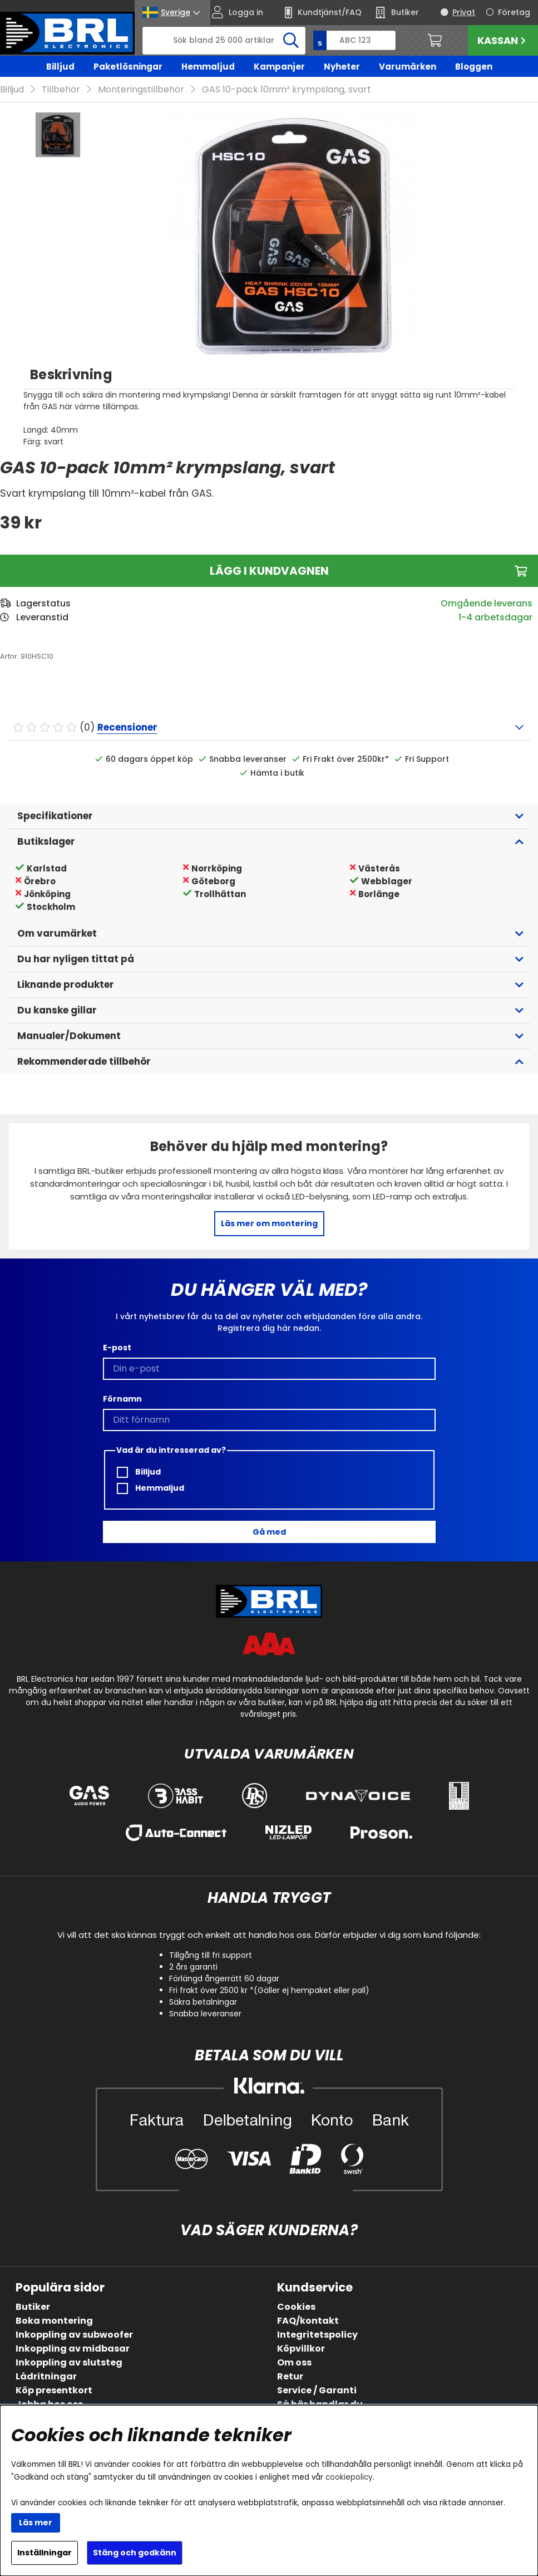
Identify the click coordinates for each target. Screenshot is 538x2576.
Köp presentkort (54, 2390)
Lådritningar (46, 2376)
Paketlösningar (127, 66)
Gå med (269, 1531)
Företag (514, 12)
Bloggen (473, 66)
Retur (290, 2376)
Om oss (294, 2362)
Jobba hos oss (49, 2404)
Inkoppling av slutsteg (69, 2362)
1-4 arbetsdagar (495, 617)
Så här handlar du (320, 2404)
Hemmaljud (208, 66)
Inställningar (44, 2552)
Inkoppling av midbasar (73, 2348)
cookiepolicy (349, 2477)
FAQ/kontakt (308, 2320)
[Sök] (223, 41)
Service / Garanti (317, 2390)
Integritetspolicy (317, 2334)
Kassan (503, 40)
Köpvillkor (301, 2348)
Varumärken (407, 66)
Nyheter (342, 66)
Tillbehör (61, 89)
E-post (117, 1347)
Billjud (60, 66)
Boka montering (54, 2320)
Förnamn (122, 1398)
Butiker (33, 2306)
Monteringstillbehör (141, 89)
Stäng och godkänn (134, 2552)
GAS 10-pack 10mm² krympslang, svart (286, 89)
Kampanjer (279, 66)
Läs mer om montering (269, 1223)
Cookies (296, 2306)
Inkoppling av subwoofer (74, 2334)
